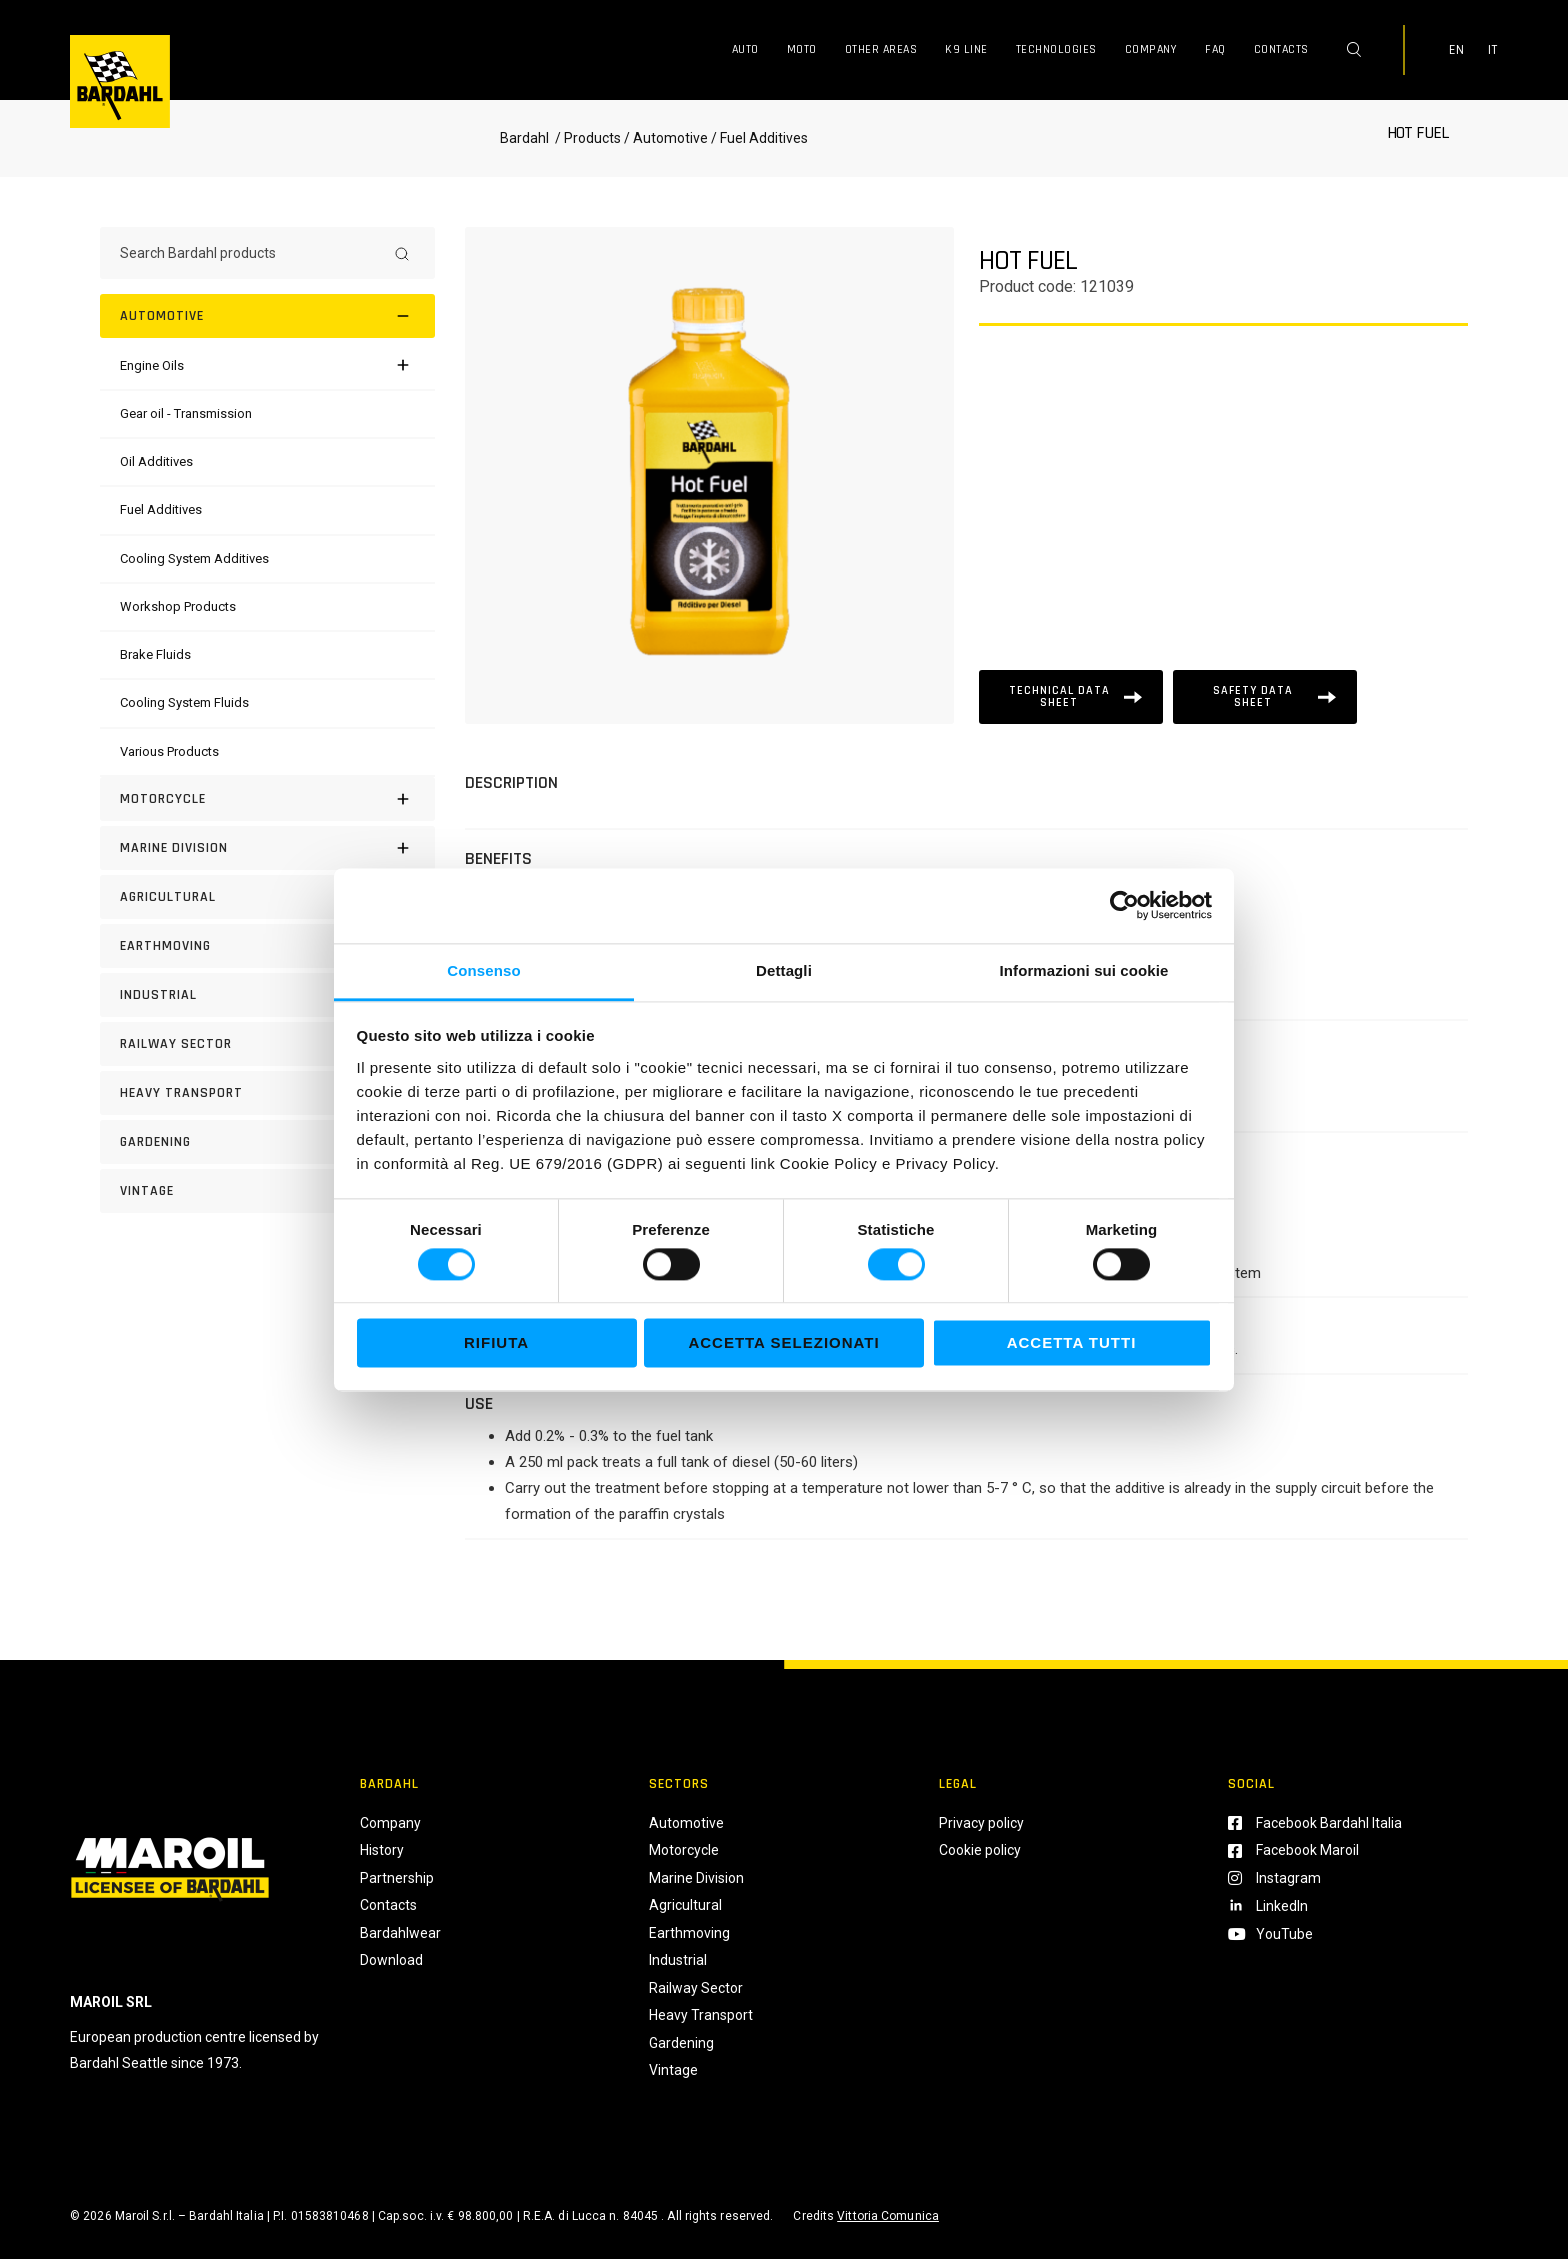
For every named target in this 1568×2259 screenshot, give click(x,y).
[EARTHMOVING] (267, 946)
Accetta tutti (1072, 1343)
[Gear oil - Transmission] (186, 413)
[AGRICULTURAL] (267, 897)
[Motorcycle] (267, 799)
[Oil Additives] (156, 461)
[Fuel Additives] (161, 509)
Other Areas (881, 49)
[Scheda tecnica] (1071, 697)
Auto (745, 49)
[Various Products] (169, 751)
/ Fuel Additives (758, 138)
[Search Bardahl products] (249, 253)
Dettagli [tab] (784, 970)
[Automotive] (267, 316)
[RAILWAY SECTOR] (267, 1044)
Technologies (1056, 49)
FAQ (1215, 49)
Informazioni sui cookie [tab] (1084, 970)
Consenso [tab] (483, 970)
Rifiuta (496, 1343)
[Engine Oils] (152, 365)
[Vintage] (267, 1191)
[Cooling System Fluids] (184, 702)
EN (1457, 50)
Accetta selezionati (783, 1343)
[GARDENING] (267, 1142)
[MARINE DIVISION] (267, 848)
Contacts (1281, 49)
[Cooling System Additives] (194, 558)
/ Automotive (666, 138)
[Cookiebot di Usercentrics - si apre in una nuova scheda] (1124, 905)
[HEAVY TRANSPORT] (267, 1093)
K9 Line (966, 49)
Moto (802, 49)
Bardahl (524, 138)
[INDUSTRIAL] (267, 995)
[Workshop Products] (178, 606)
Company (1151, 49)
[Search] (402, 253)
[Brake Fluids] (155, 654)
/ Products (586, 138)
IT (1493, 50)
